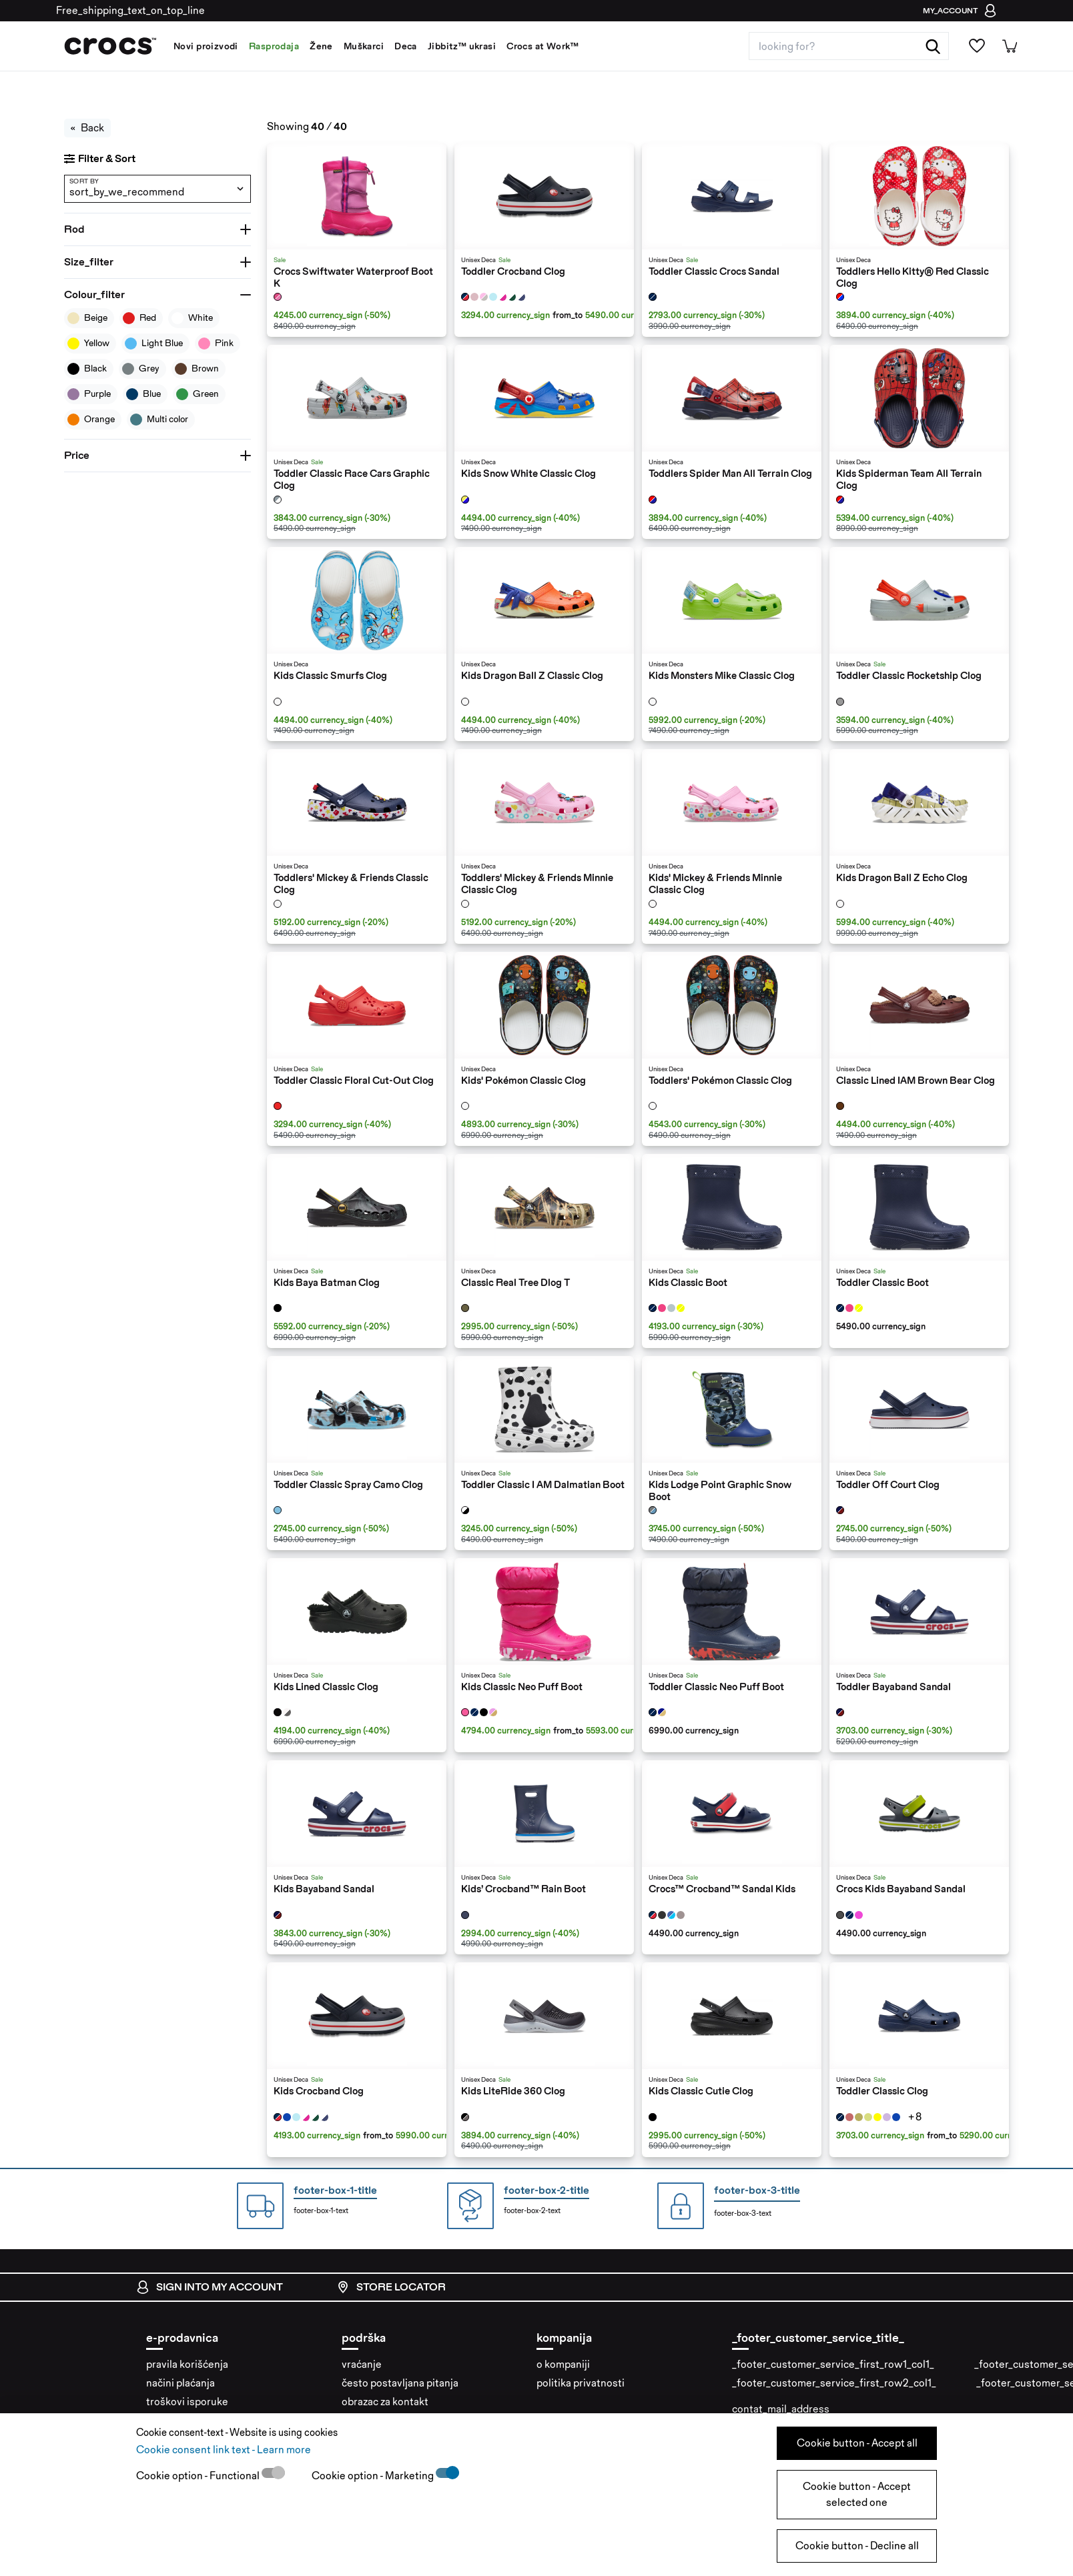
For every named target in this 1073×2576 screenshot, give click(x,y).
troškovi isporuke (187, 2401)
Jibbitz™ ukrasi (462, 46)
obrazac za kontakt (385, 2401)
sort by (84, 181)
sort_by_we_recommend (126, 191)
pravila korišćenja (187, 2364)
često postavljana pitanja (400, 2383)
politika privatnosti (580, 2383)
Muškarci (364, 46)
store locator (391, 2287)
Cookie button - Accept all (857, 2443)
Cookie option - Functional (199, 2475)
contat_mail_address (780, 2409)
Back (87, 127)
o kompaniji (563, 2364)
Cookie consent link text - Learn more (223, 2449)
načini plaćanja (180, 2383)
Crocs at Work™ (542, 46)
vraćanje (362, 2364)
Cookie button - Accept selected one (857, 2494)
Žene (321, 46)
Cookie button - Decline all (857, 2545)
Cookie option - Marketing (374, 2475)
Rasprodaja (274, 46)
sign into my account (209, 2287)
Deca (405, 46)
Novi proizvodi (205, 46)
